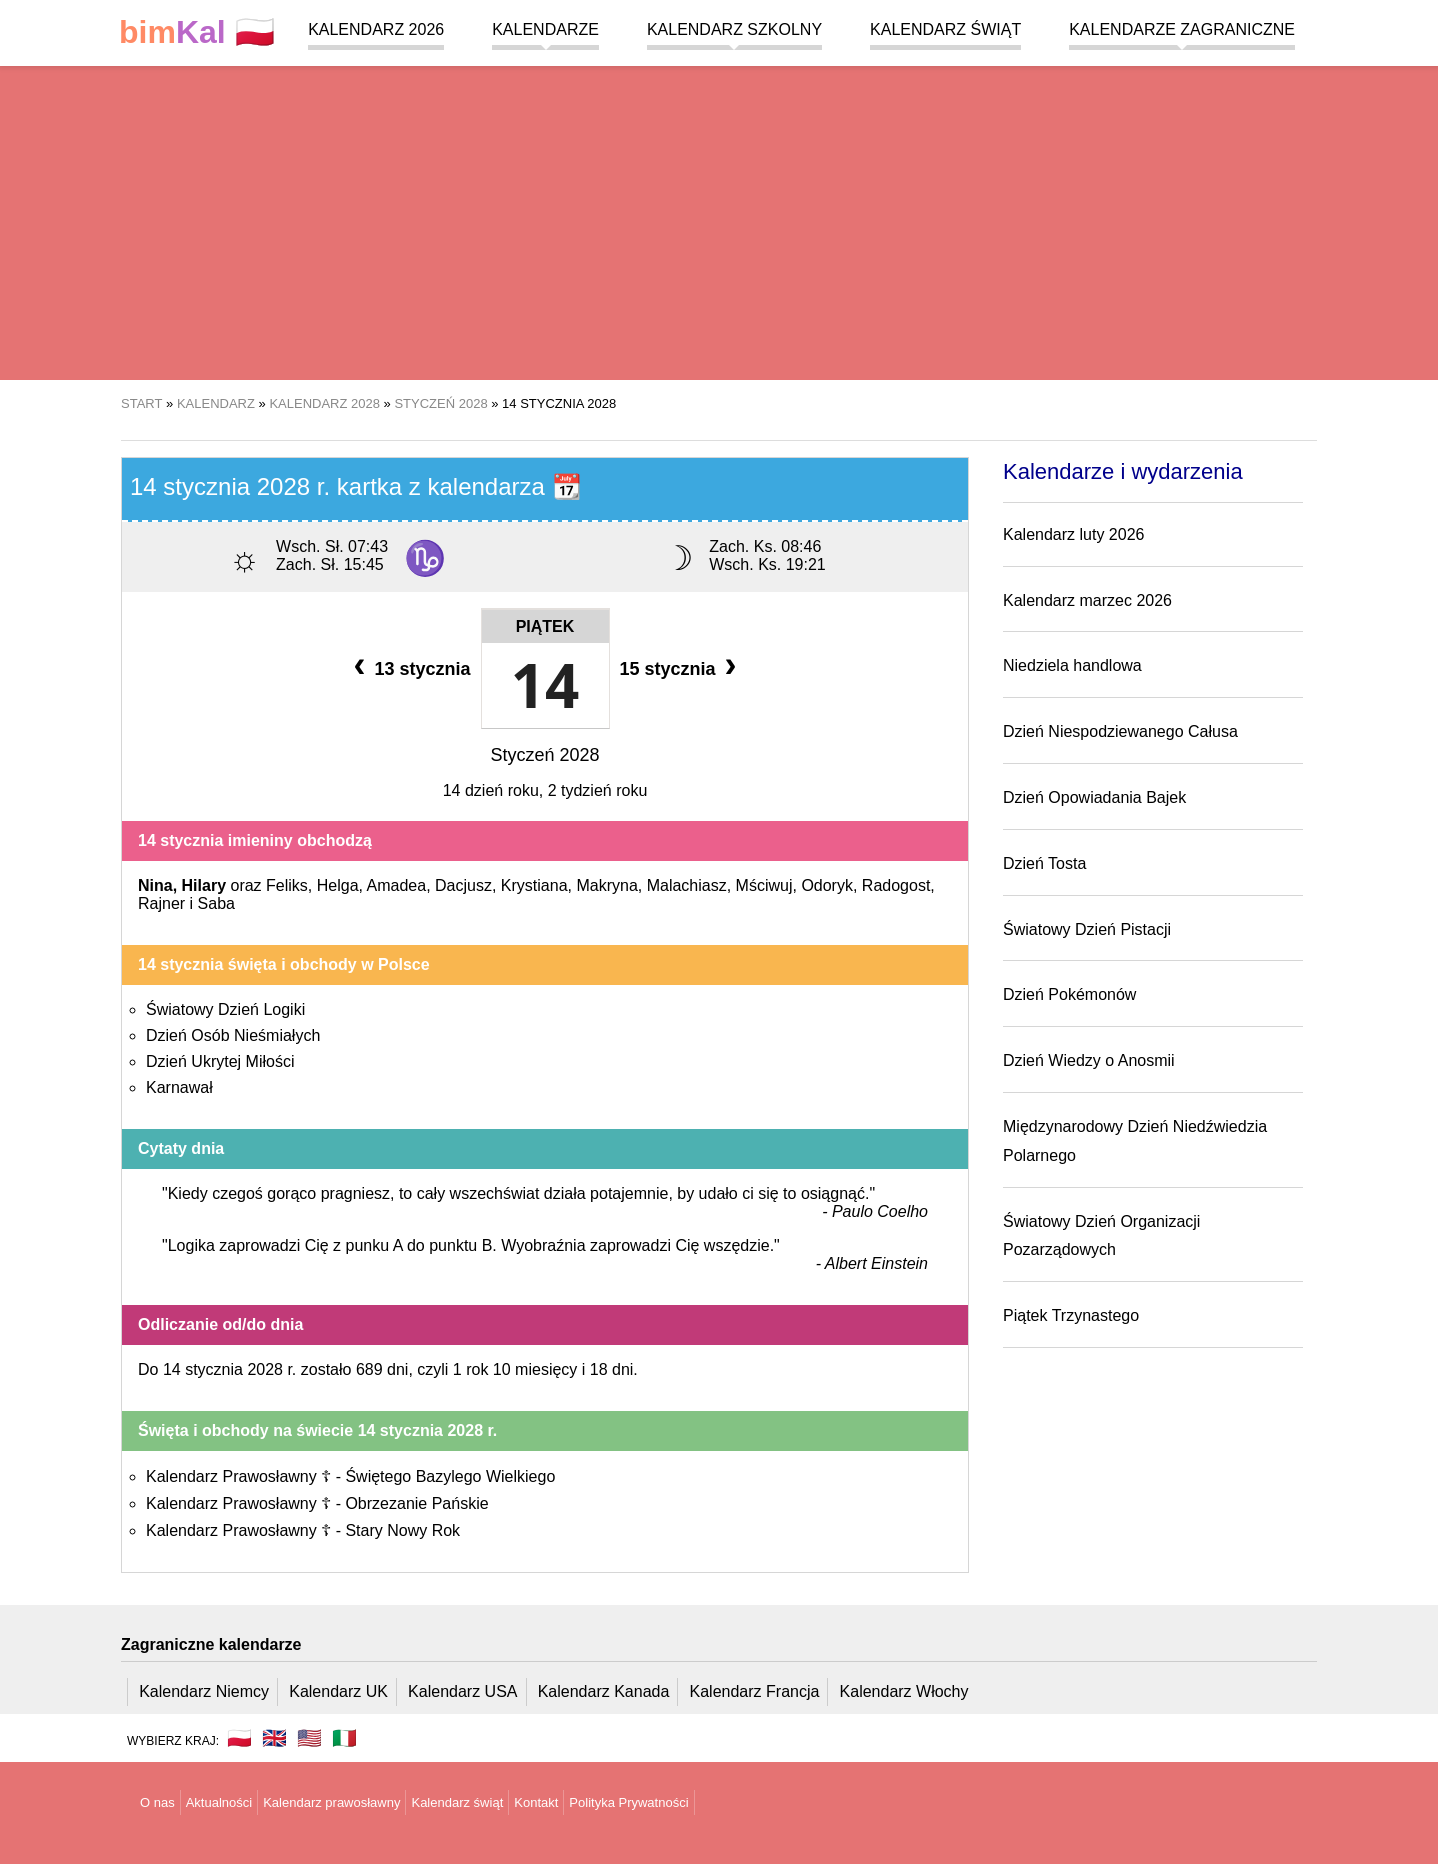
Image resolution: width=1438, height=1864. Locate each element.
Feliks (287, 885)
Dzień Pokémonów (1069, 994)
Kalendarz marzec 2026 (1087, 600)
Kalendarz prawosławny (331, 1802)
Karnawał (179, 1087)
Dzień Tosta (1044, 863)
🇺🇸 (309, 1738)
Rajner (161, 903)
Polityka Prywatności (628, 1802)
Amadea (397, 885)
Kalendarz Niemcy (204, 1691)
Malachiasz (687, 885)
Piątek (545, 626)
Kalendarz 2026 (376, 29)
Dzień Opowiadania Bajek (1094, 797)
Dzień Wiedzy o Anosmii (1089, 1060)
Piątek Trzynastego (1071, 1315)
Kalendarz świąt (945, 29)
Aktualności (219, 1802)
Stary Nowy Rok (402, 1530)
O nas (157, 1802)
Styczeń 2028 (544, 755)
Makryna (606, 885)
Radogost (896, 885)
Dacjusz (463, 885)
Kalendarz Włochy (904, 1691)
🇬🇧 (274, 1738)
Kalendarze (545, 29)
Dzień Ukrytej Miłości (220, 1061)
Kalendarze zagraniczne (1182, 29)
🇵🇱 (197, 32)
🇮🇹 (344, 1738)
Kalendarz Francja (755, 1691)
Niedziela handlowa (1072, 665)
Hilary (204, 885)
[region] (719, 220)
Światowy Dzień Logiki (225, 1009)
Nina (155, 885)
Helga (338, 885)
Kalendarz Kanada (604, 1691)
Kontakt (536, 1802)
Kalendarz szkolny (734, 29)
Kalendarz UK (338, 1691)
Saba (216, 903)
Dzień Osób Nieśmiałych (233, 1035)
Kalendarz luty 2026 (1073, 534)
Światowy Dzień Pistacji (1087, 929)
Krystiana (534, 885)
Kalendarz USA (462, 1691)
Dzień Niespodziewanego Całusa (1120, 731)
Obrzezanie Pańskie (416, 1503)
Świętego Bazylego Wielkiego (450, 1476)
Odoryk (827, 885)
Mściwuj (764, 885)
